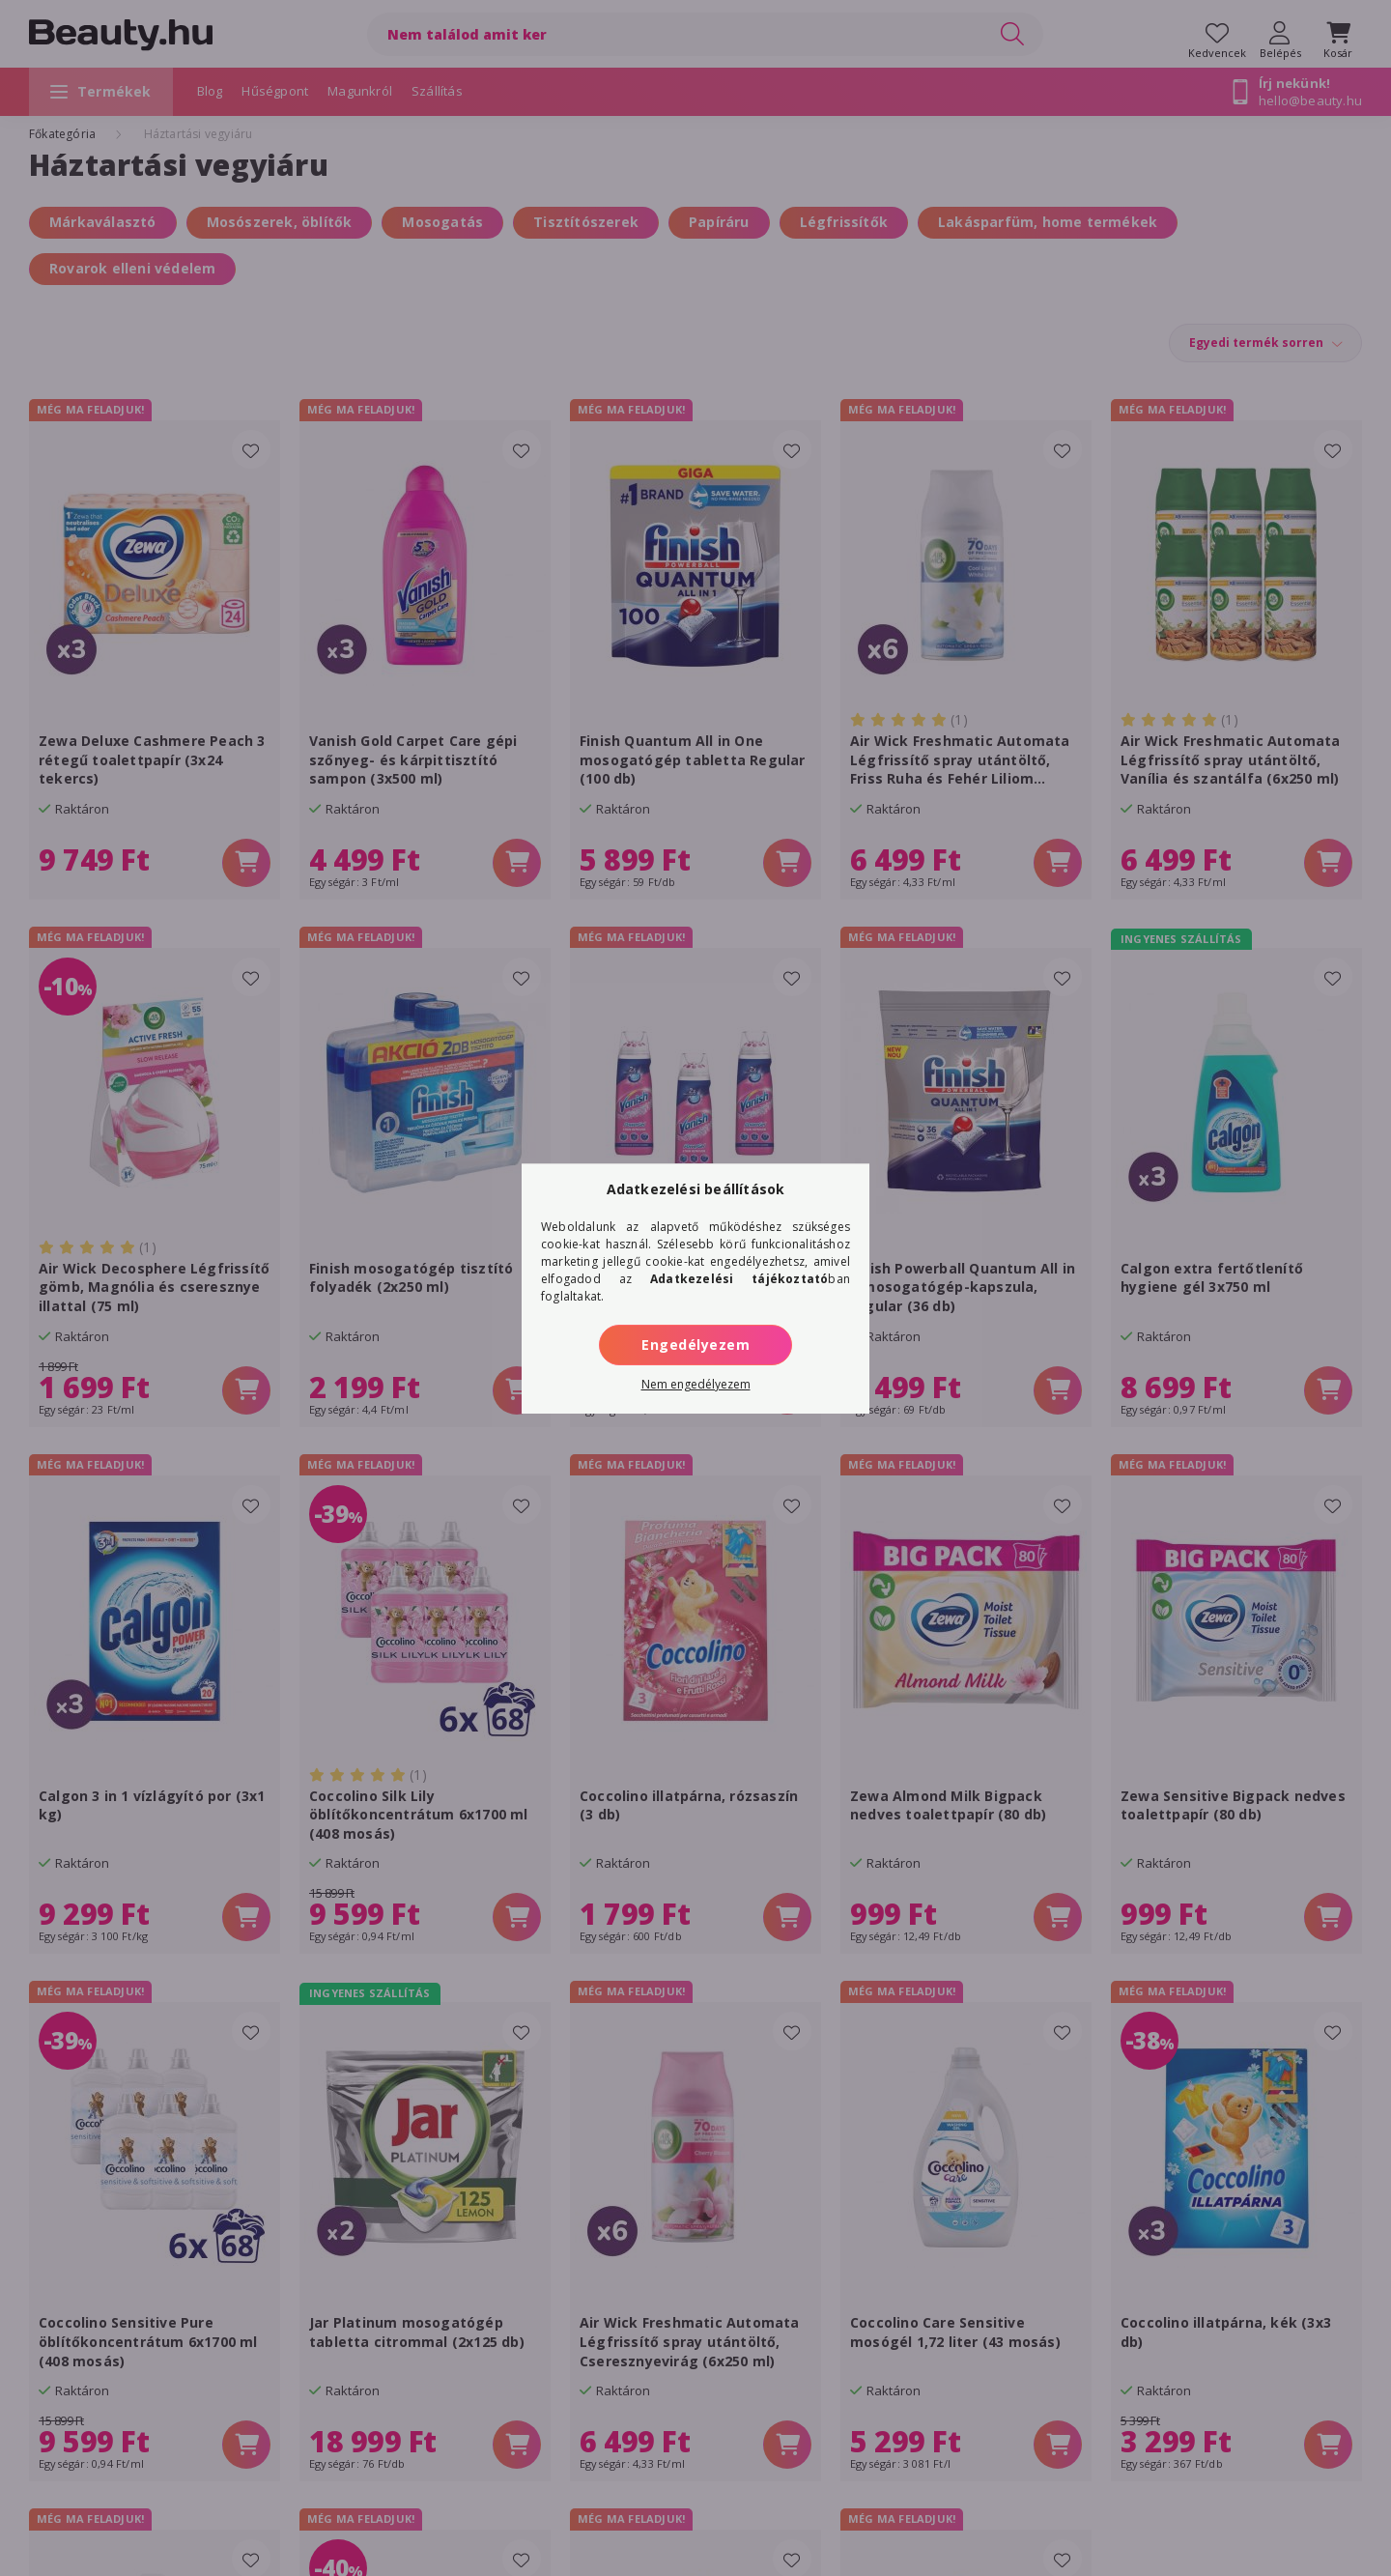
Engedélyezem (695, 1344)
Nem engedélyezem (696, 1384)
